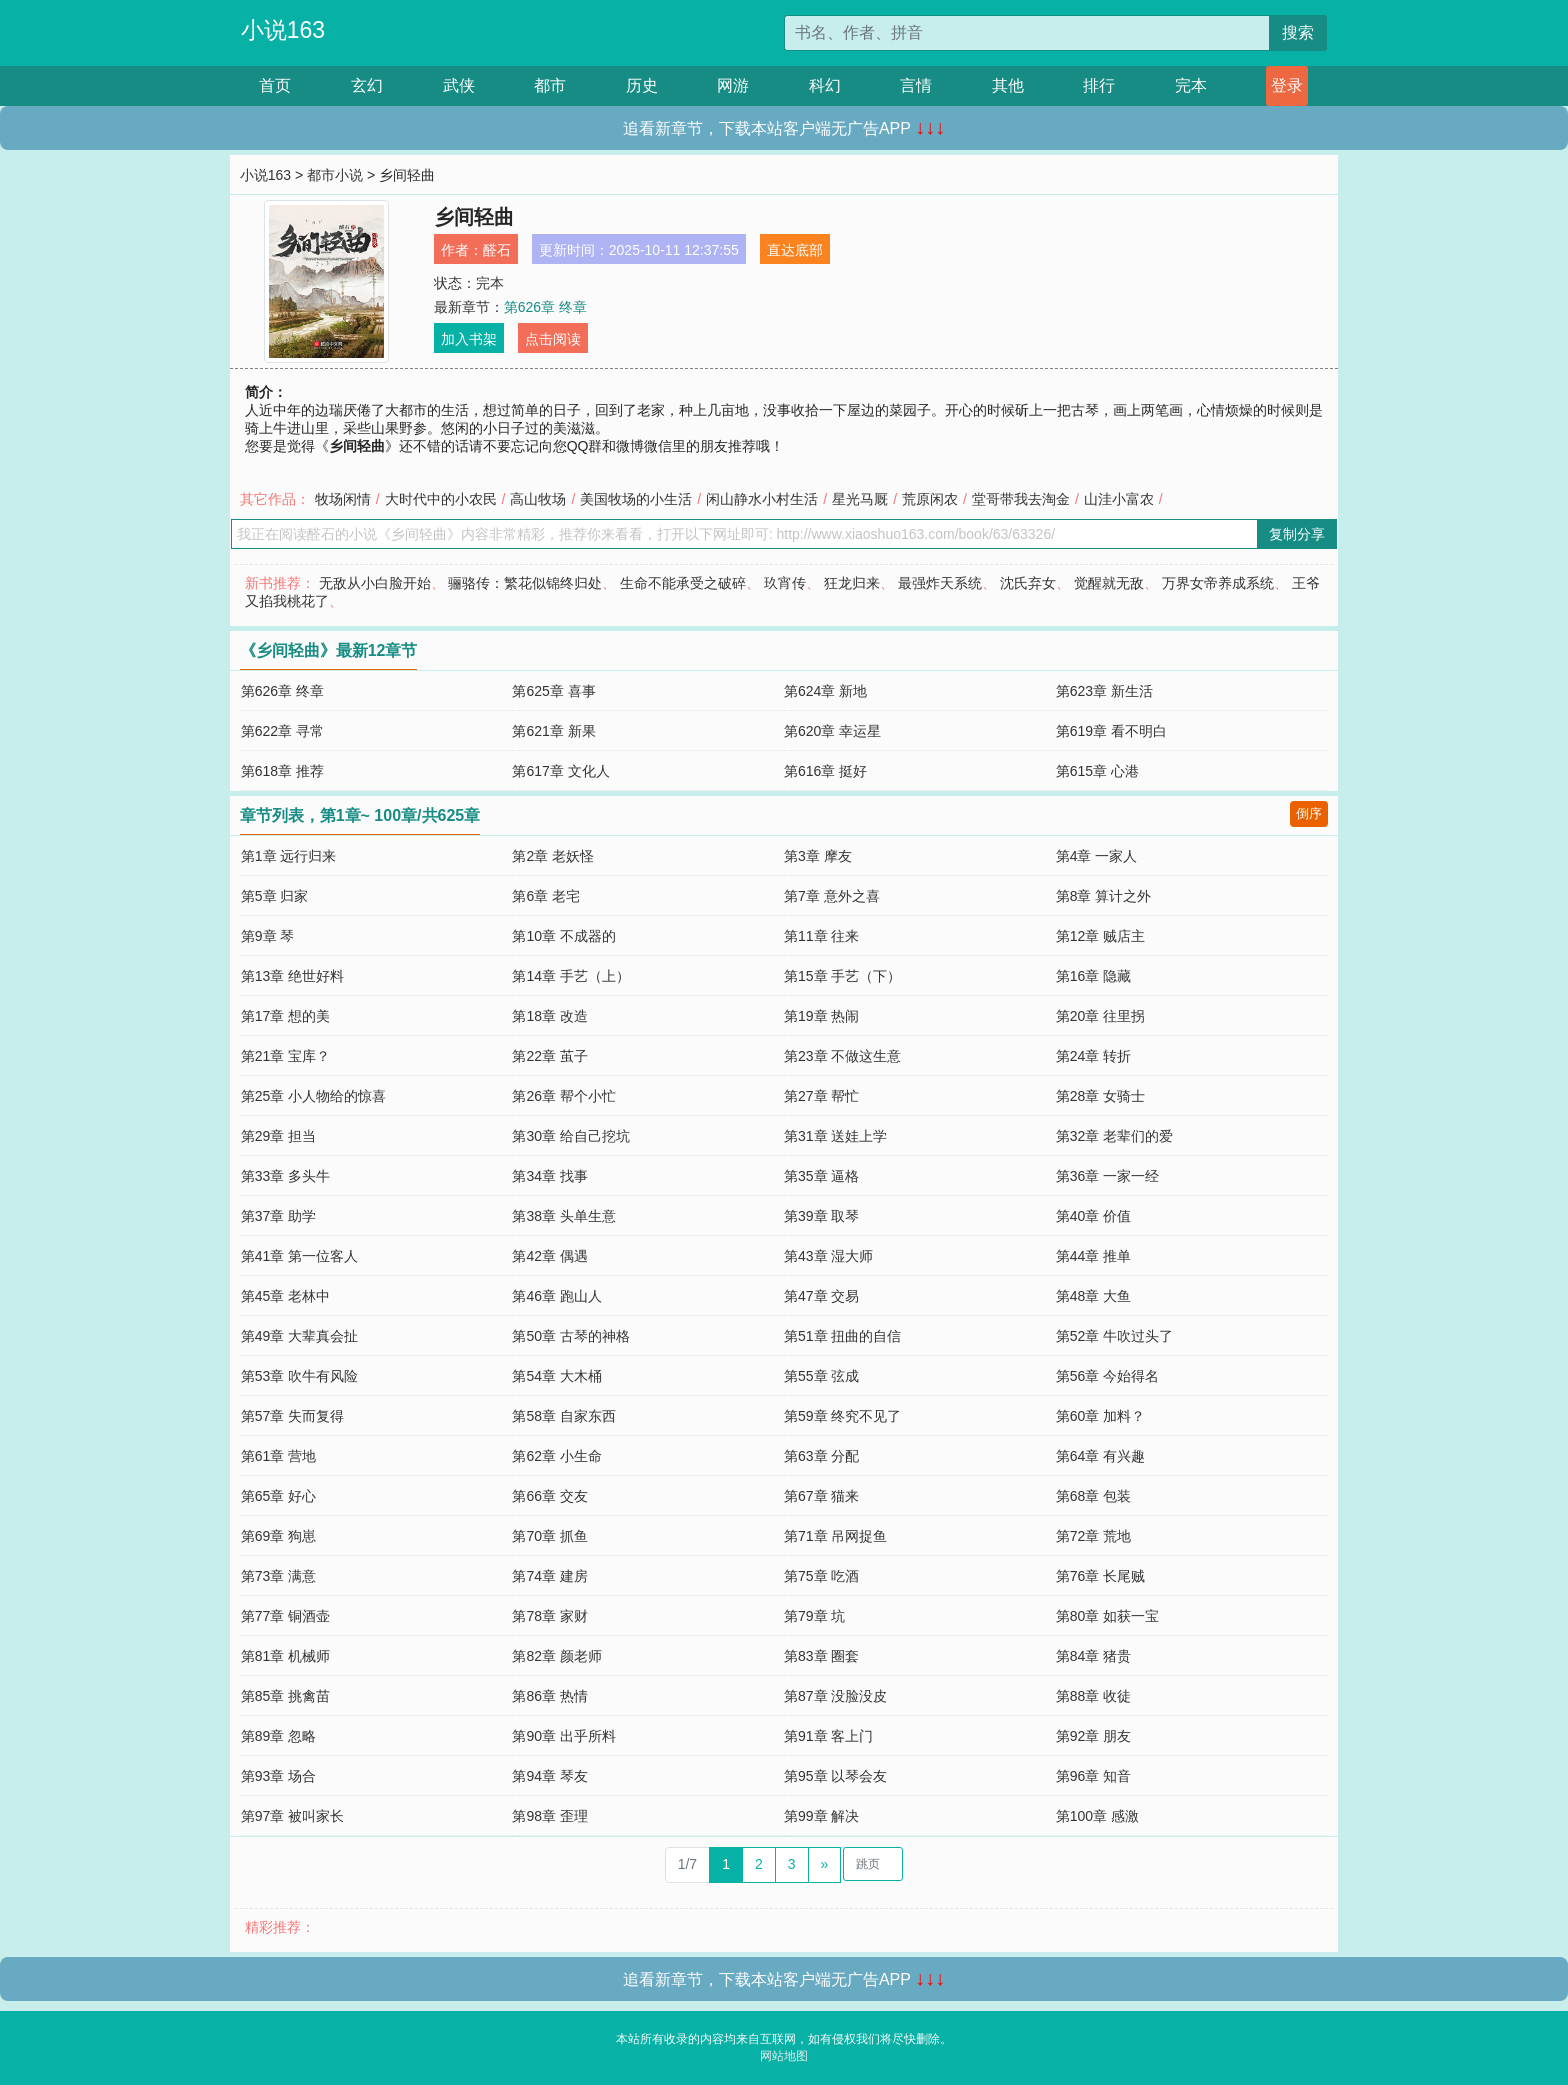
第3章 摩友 (818, 856)
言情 (916, 85)
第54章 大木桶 (556, 1376)
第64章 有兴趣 (1100, 1456)
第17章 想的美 (285, 1016)
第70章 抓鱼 (549, 1536)
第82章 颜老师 (556, 1656)
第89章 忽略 (278, 1736)
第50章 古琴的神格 (570, 1336)
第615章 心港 (1097, 771)
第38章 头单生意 (563, 1216)
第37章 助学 (278, 1216)
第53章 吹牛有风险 (299, 1376)
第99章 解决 (821, 1816)
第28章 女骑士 (1100, 1096)
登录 (1287, 85)
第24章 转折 (1093, 1056)
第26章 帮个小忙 (563, 1096)
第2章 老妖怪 (553, 856)
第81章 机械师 (285, 1656)
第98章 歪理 (549, 1816)
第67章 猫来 (821, 1496)
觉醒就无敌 (1109, 583)
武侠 (459, 85)
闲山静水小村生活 (762, 499)
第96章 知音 (1093, 1776)
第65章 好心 (278, 1496)
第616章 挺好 (825, 771)
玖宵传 (785, 583)
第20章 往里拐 (1100, 1016)
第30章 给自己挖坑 (570, 1136)
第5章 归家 (275, 896)
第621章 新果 (553, 731)
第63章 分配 (821, 1456)
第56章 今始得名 (1107, 1376)
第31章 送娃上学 (835, 1136)
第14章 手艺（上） (570, 976)
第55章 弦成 (821, 1376)
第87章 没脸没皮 (835, 1696)
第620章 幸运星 (832, 731)
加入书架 (469, 339)
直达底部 (795, 250)
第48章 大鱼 (1093, 1296)
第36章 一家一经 (1107, 1176)
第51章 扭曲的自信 (842, 1336)
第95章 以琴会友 (835, 1776)
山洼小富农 (1119, 499)
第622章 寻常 (282, 731)
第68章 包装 (1093, 1496)
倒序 (1309, 813)
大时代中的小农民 (441, 499)
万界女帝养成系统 (1218, 583)
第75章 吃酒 (821, 1576)
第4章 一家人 (1097, 856)
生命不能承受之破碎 (683, 583)
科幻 (825, 85)
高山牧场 (538, 499)
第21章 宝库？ (285, 1056)
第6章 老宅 (546, 896)
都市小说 (335, 175)
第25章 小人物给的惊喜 (313, 1096)
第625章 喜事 (553, 691)
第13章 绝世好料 (292, 976)
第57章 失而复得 (292, 1416)
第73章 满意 (278, 1576)
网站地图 (784, 2056)
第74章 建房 (549, 1576)
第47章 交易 (821, 1296)
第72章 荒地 (1093, 1536)
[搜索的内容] (1027, 33)
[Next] (825, 1865)
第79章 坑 (814, 1616)
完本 (1191, 85)
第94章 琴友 (549, 1776)
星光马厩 (860, 499)
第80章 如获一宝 (1107, 1616)
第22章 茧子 (549, 1056)
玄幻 (367, 85)
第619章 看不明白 (1111, 731)
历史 (642, 85)
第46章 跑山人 (556, 1296)
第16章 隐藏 (1093, 976)
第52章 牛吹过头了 (1114, 1336)
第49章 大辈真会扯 (299, 1336)
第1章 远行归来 (289, 856)
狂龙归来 (852, 583)
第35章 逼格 (821, 1176)
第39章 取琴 (821, 1216)
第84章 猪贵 (1093, 1656)
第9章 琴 (268, 936)
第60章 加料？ (1100, 1416)
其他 (1008, 85)
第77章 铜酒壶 (285, 1616)
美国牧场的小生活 (636, 499)
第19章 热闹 (821, 1016)
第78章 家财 (549, 1616)
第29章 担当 (278, 1136)
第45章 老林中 (285, 1296)
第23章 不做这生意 (842, 1056)
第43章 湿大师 (828, 1256)
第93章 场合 (278, 1776)
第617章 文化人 (560, 771)
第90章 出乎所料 (563, 1736)
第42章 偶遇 (549, 1256)
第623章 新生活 (1104, 691)
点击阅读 (553, 339)
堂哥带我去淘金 (1021, 499)
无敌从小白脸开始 (375, 583)
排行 (1099, 85)
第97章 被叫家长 (292, 1816)
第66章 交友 (549, 1496)
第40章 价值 (1093, 1216)
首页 (275, 85)
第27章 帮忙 (821, 1096)
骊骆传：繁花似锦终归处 (525, 583)
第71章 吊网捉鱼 (835, 1536)
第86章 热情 (549, 1696)
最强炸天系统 (940, 583)
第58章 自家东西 (563, 1416)
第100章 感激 (1097, 1816)
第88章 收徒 (1093, 1696)
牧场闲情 (343, 499)
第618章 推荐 (282, 771)
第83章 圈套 (821, 1656)
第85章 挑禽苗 (285, 1696)
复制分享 (1297, 534)
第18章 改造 (549, 1016)
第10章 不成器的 (563, 936)
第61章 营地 (278, 1456)
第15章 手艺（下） (842, 976)
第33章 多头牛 (285, 1176)
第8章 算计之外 (1104, 896)
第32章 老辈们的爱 (1114, 1136)
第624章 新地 (825, 691)
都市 (550, 85)
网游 (733, 85)
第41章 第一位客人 (299, 1256)
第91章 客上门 (828, 1736)
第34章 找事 (549, 1176)
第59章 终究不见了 (842, 1416)
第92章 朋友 (1093, 1736)
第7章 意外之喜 (832, 896)
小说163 (283, 30)
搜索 (1298, 32)
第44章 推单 (1093, 1256)
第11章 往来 (821, 936)
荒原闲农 (930, 499)
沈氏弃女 (1028, 583)
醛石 (497, 250)
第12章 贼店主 (1100, 936)
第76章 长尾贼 (1100, 1576)
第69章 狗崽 (278, 1536)
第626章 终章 (545, 307)
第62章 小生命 (556, 1456)
